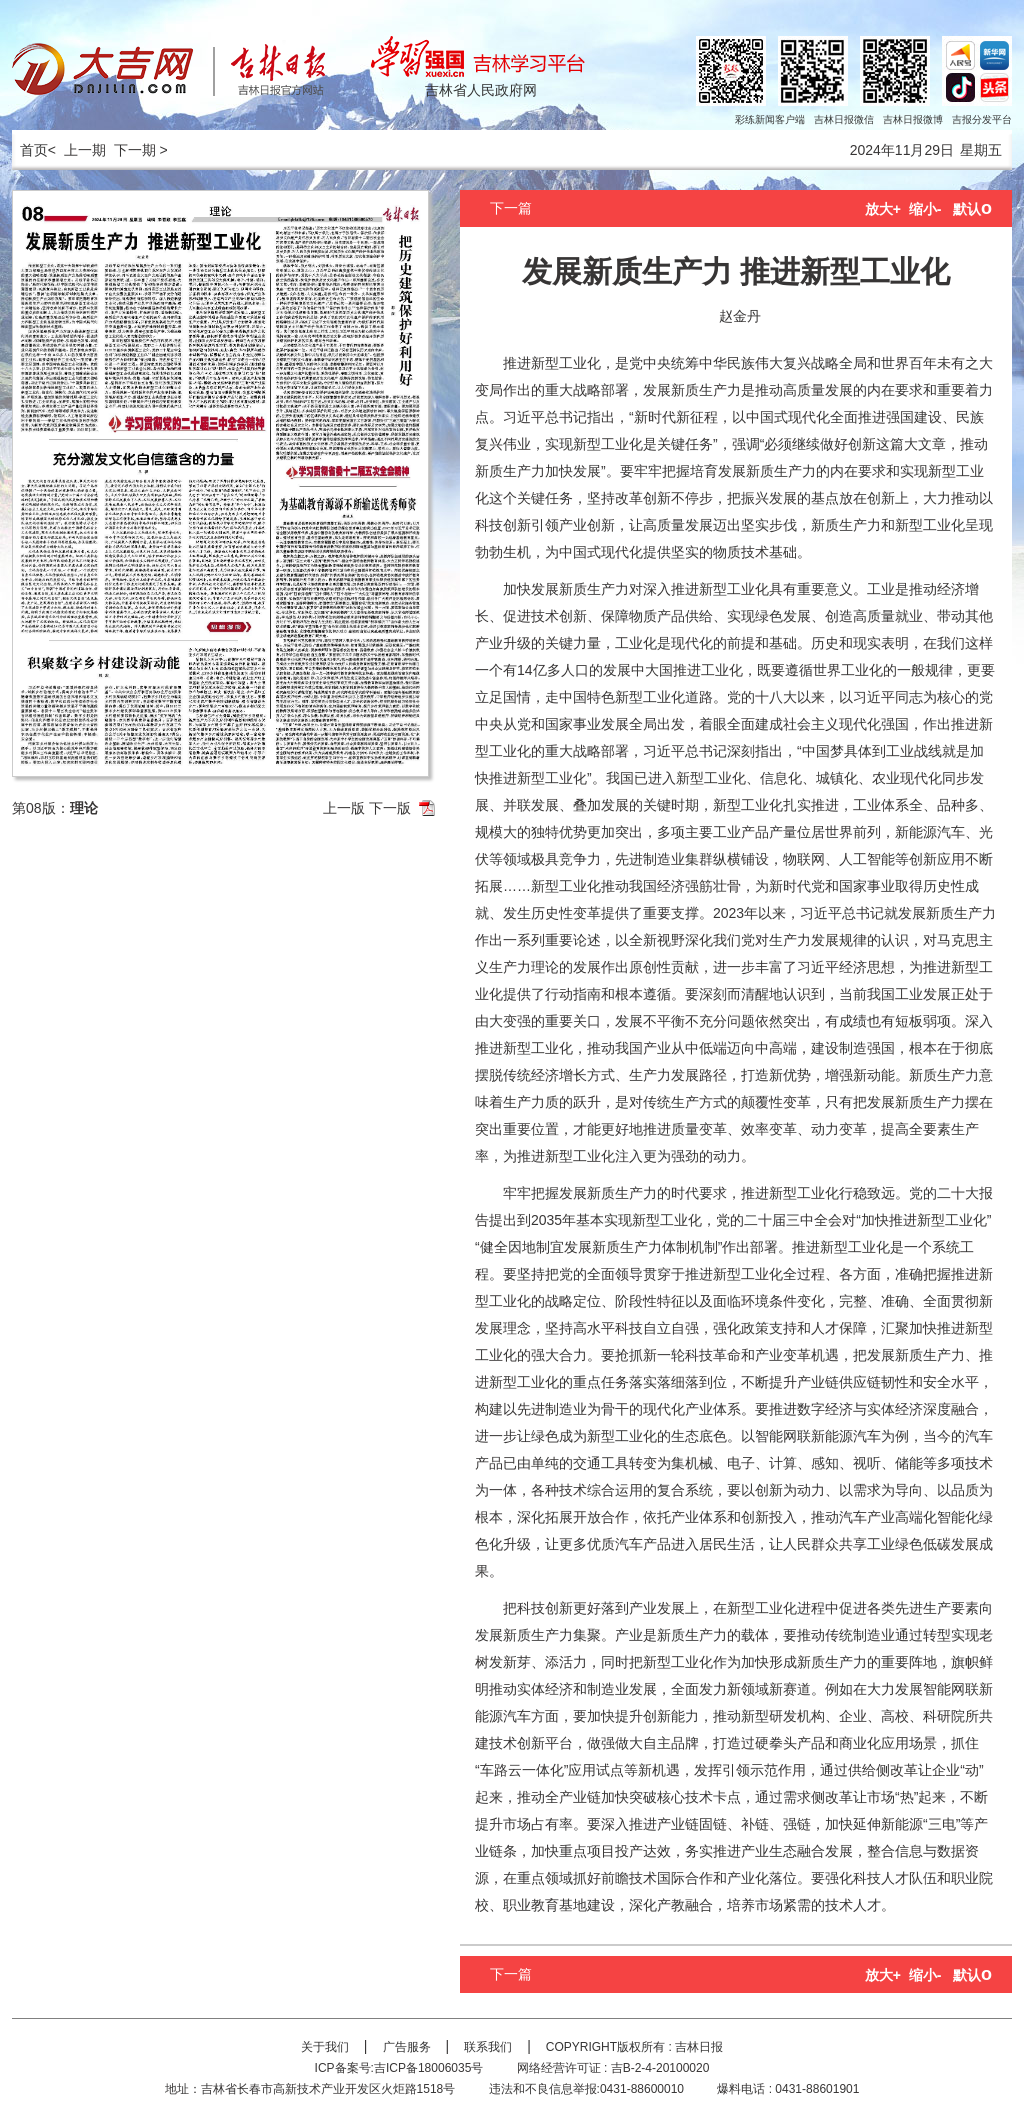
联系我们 (488, 2047)
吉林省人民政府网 (481, 90)
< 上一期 (77, 150)
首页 (30, 150)
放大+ (883, 209)
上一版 (344, 808)
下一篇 (511, 208)
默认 (972, 209)
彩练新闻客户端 (770, 119)
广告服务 (407, 2047)
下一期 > (141, 150)
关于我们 (325, 2047)
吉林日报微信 (844, 119)
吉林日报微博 (913, 119)
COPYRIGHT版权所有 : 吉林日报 (634, 2047)
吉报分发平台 (982, 119)
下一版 (390, 808)
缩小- (925, 209)
